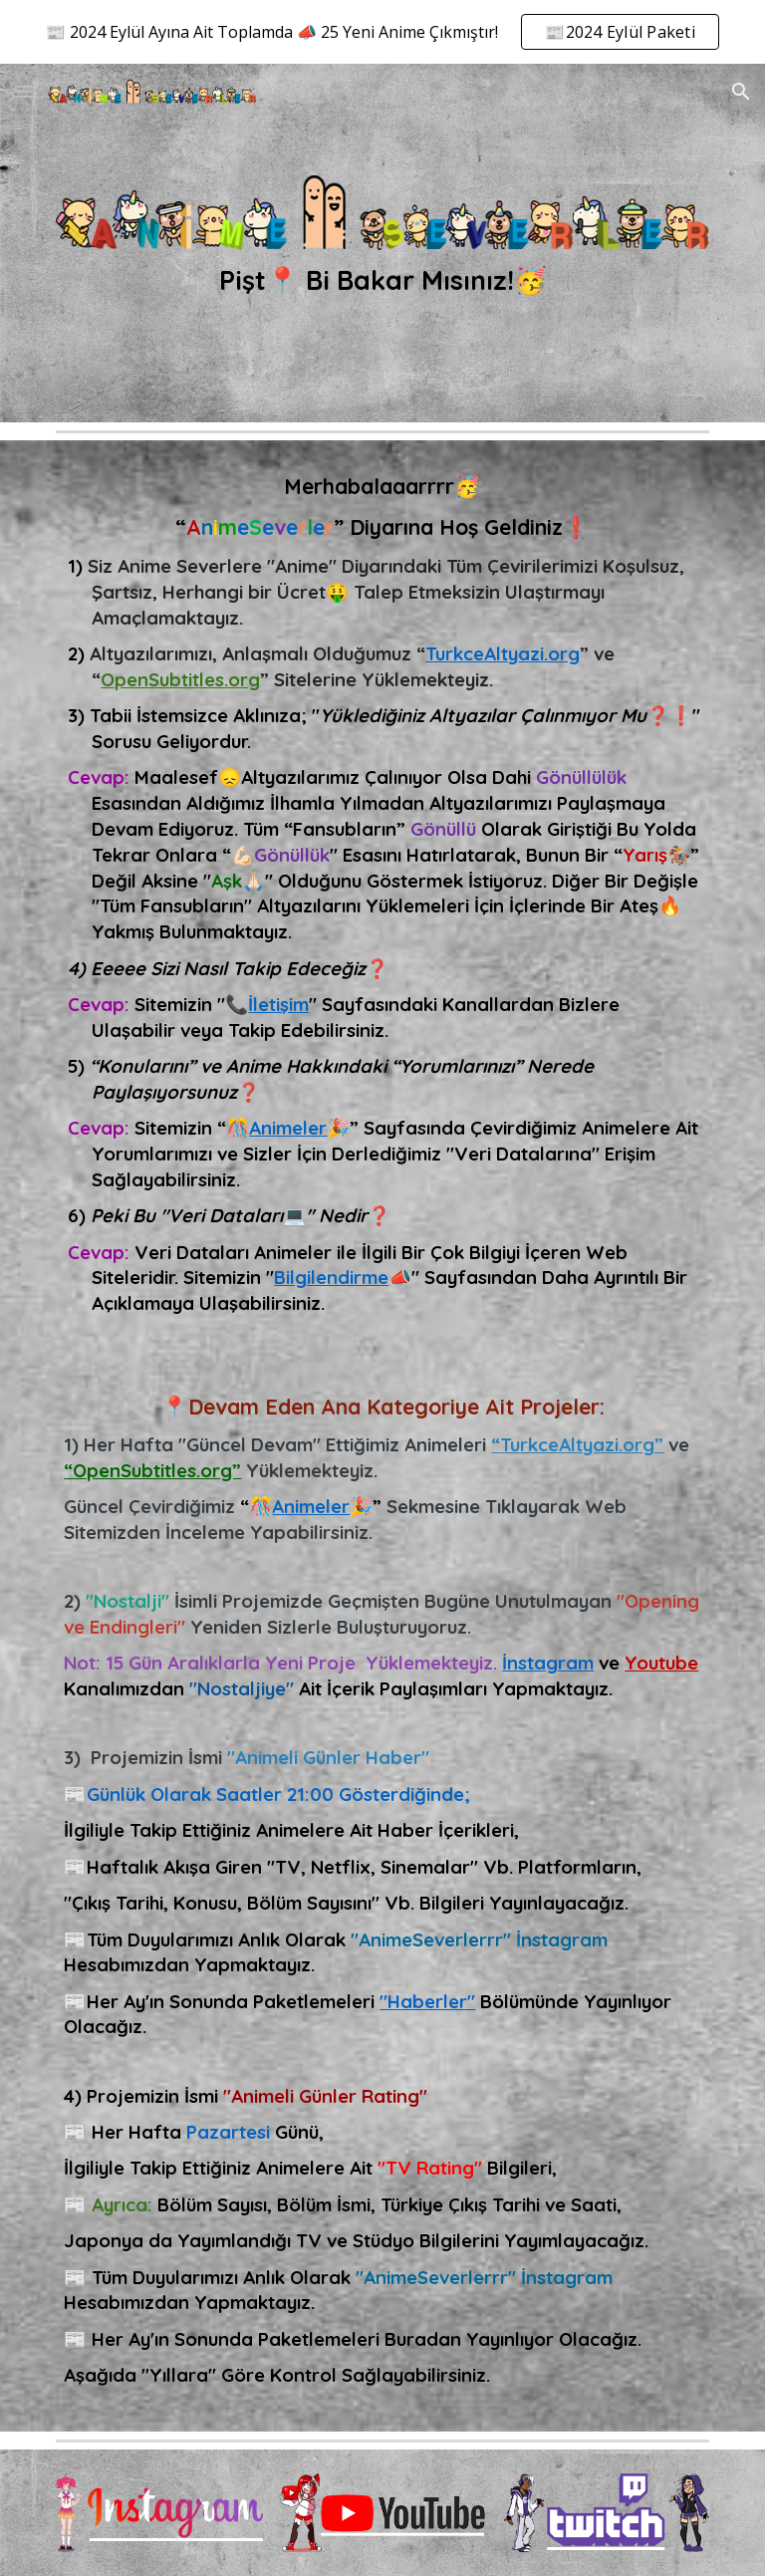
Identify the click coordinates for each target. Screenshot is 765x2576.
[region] (382, 32)
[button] (24, 91)
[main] (382, 280)
